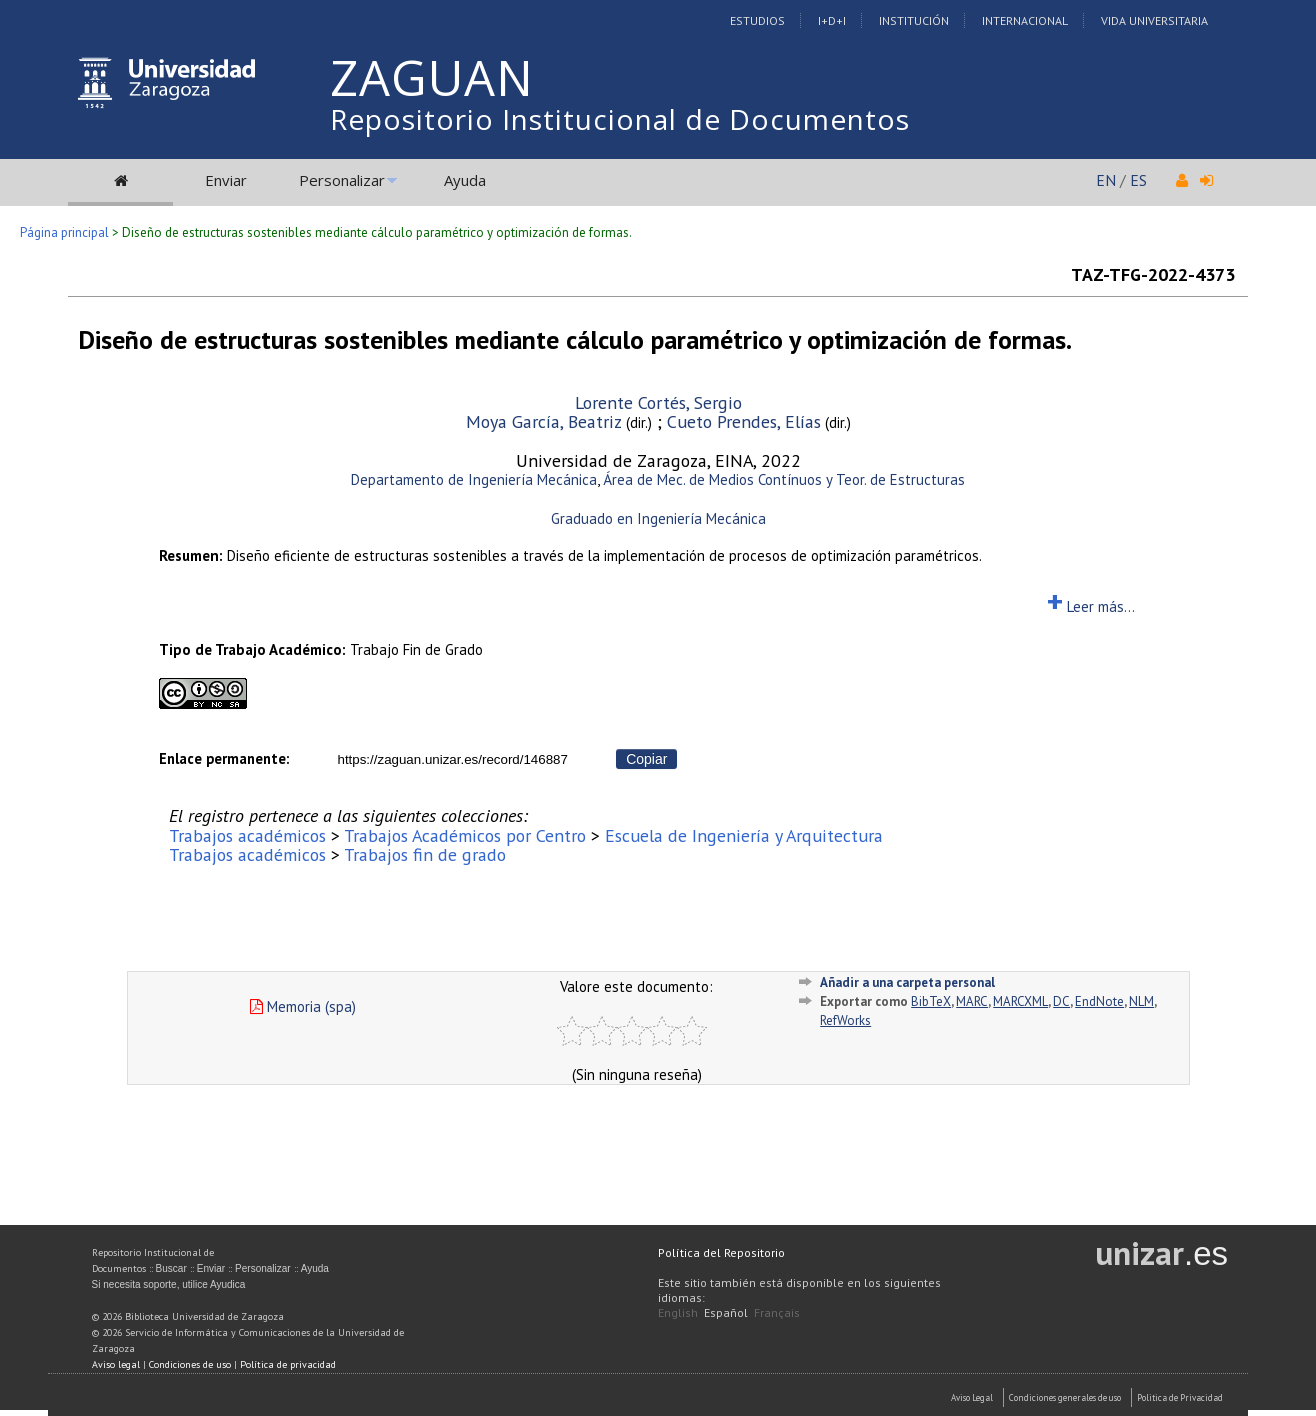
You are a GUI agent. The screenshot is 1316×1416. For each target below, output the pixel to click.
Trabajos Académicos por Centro (465, 835)
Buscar (171, 1268)
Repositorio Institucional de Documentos (620, 119)
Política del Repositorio (721, 1252)
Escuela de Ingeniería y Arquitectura (744, 835)
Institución (914, 20)
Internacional (1025, 20)
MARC (972, 1001)
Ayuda (465, 180)
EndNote (1099, 1001)
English (678, 1312)
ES (1138, 180)
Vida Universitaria (1154, 20)
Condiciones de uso (190, 1364)
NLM (1141, 1001)
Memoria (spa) (303, 1006)
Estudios (757, 20)
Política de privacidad (288, 1364)
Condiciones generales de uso (1065, 1397)
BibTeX (931, 1001)
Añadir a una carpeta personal (907, 982)
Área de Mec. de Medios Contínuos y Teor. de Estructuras (784, 479)
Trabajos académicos (247, 835)
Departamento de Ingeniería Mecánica (474, 479)
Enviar (226, 180)
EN (1106, 180)
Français (777, 1312)
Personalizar (342, 180)
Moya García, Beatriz (544, 421)
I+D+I (832, 20)
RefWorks (845, 1020)
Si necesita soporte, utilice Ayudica (169, 1284)
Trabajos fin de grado (425, 854)
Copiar (646, 759)
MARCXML (1020, 1001)
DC (1061, 1001)
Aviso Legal (972, 1397)
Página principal (64, 232)
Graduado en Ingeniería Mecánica (658, 518)
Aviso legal (116, 1364)
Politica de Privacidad (1180, 1397)
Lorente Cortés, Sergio (658, 402)
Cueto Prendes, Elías (744, 421)
